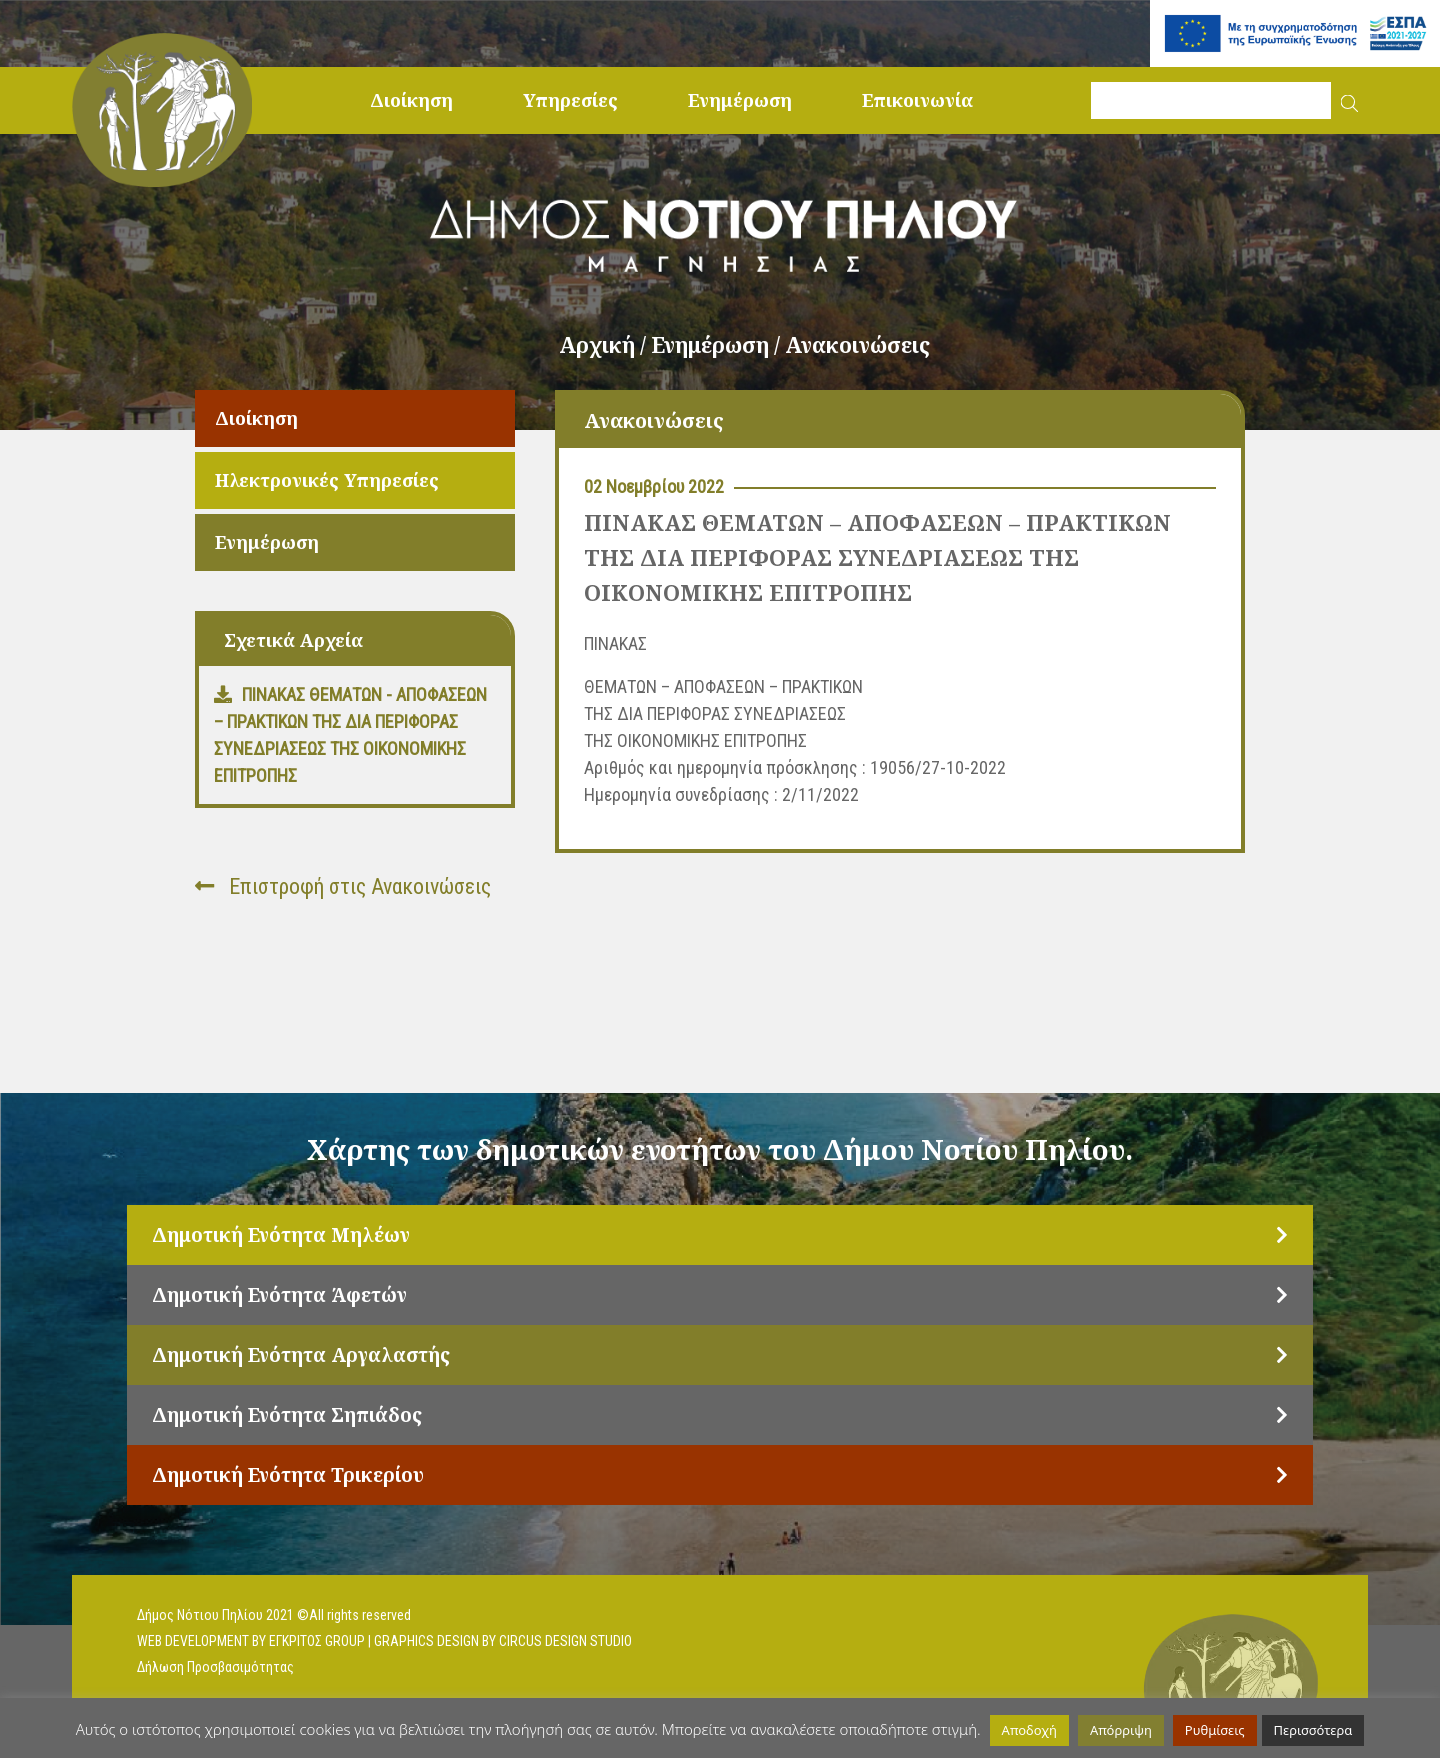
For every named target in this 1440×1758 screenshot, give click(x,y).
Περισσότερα (1313, 1730)
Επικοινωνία (917, 100)
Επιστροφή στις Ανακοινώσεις (343, 886)
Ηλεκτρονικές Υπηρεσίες (327, 480)
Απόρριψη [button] (1121, 1730)
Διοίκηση (411, 100)
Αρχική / (605, 345)
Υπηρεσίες (570, 100)
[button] (1349, 100)
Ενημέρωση (740, 100)
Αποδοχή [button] (1029, 1730)
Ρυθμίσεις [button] (1215, 1730)
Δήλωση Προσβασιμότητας (215, 1667)
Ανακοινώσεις (857, 345)
